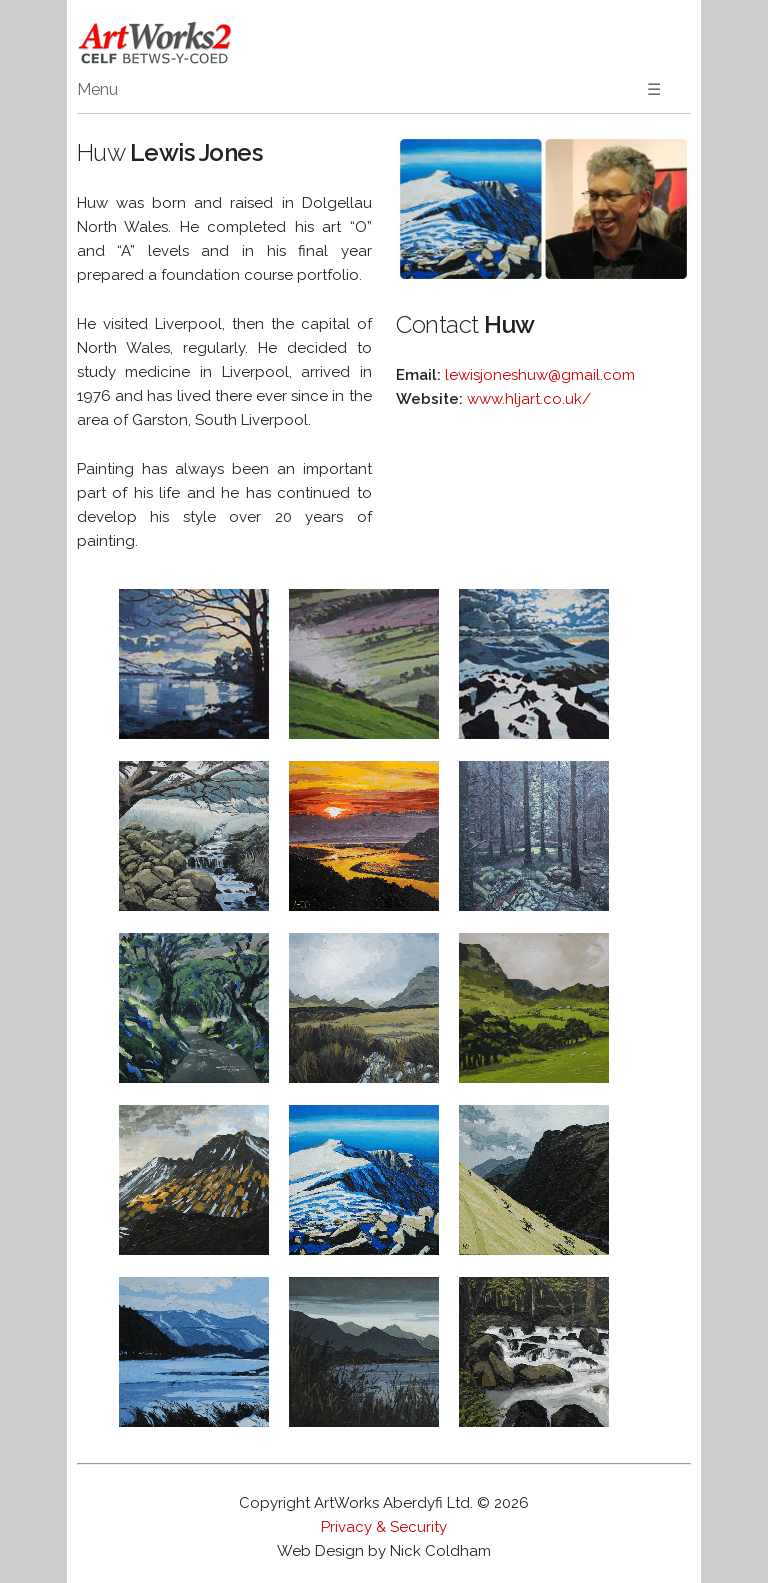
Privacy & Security (384, 1527)
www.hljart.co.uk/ (529, 399)
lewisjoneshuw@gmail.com (540, 375)
